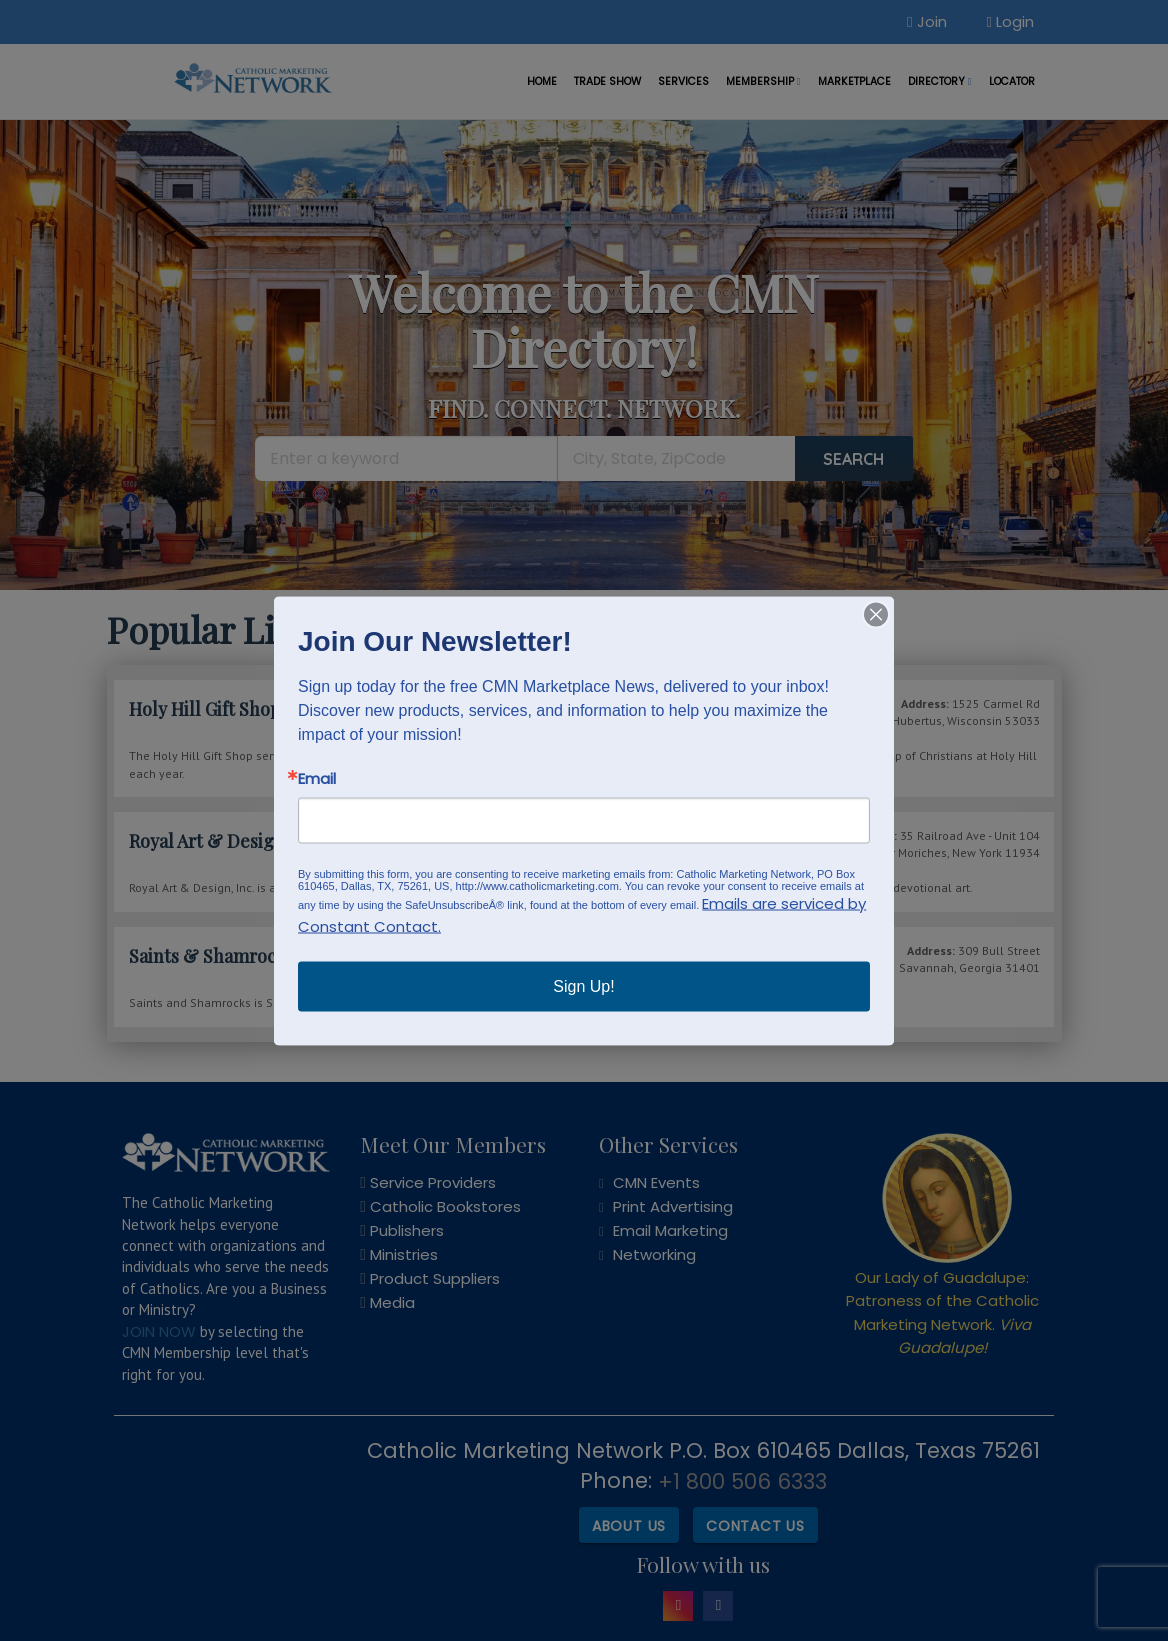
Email (317, 777)
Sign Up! (583, 985)
